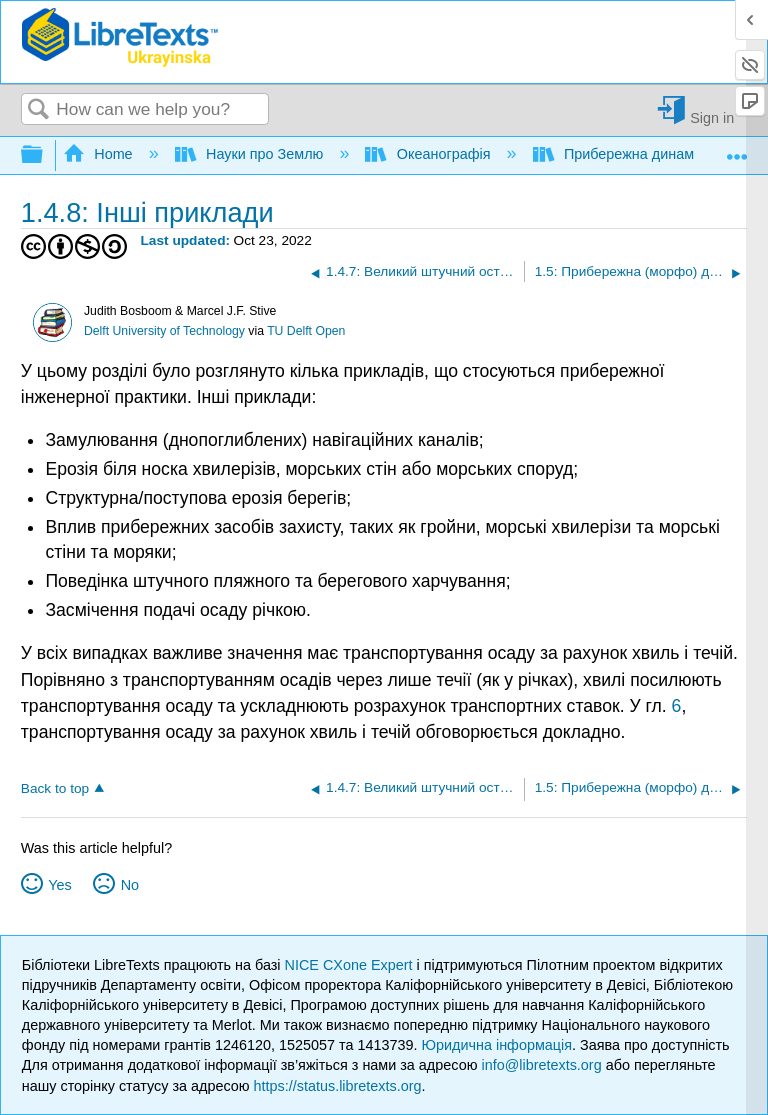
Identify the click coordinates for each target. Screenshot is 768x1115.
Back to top (55, 788)
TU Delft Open (306, 331)
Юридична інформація (496, 1045)
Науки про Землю (251, 154)
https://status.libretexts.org (338, 1086)
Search (39, 110)
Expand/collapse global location (737, 149)
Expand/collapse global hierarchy (45, 155)
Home (100, 154)
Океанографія (429, 154)
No (130, 885)
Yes (59, 885)
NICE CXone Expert (351, 965)
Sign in (712, 117)
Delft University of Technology (164, 331)
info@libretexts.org (541, 1065)
